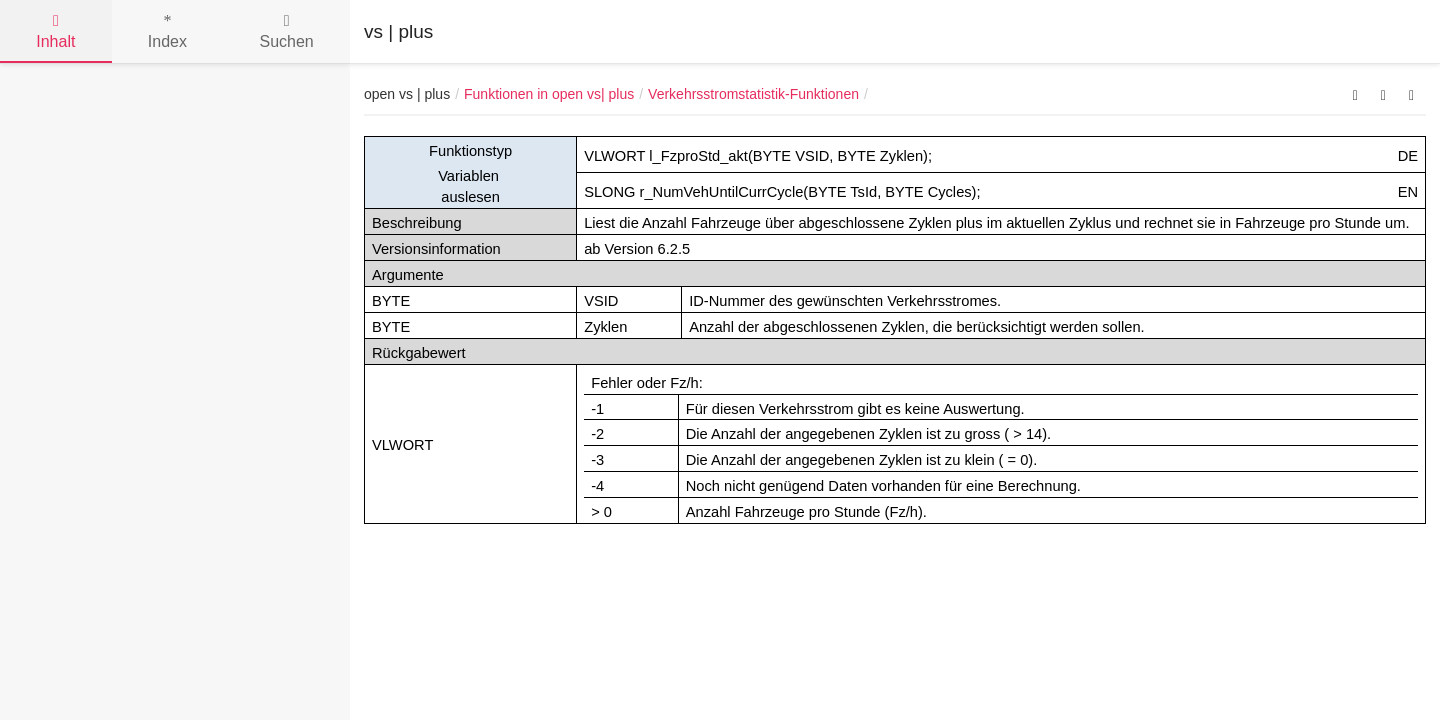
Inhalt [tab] (55, 31)
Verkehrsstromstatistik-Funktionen (753, 94)
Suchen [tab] (286, 31)
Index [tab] (167, 31)
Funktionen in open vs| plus (549, 94)
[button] (1355, 94)
